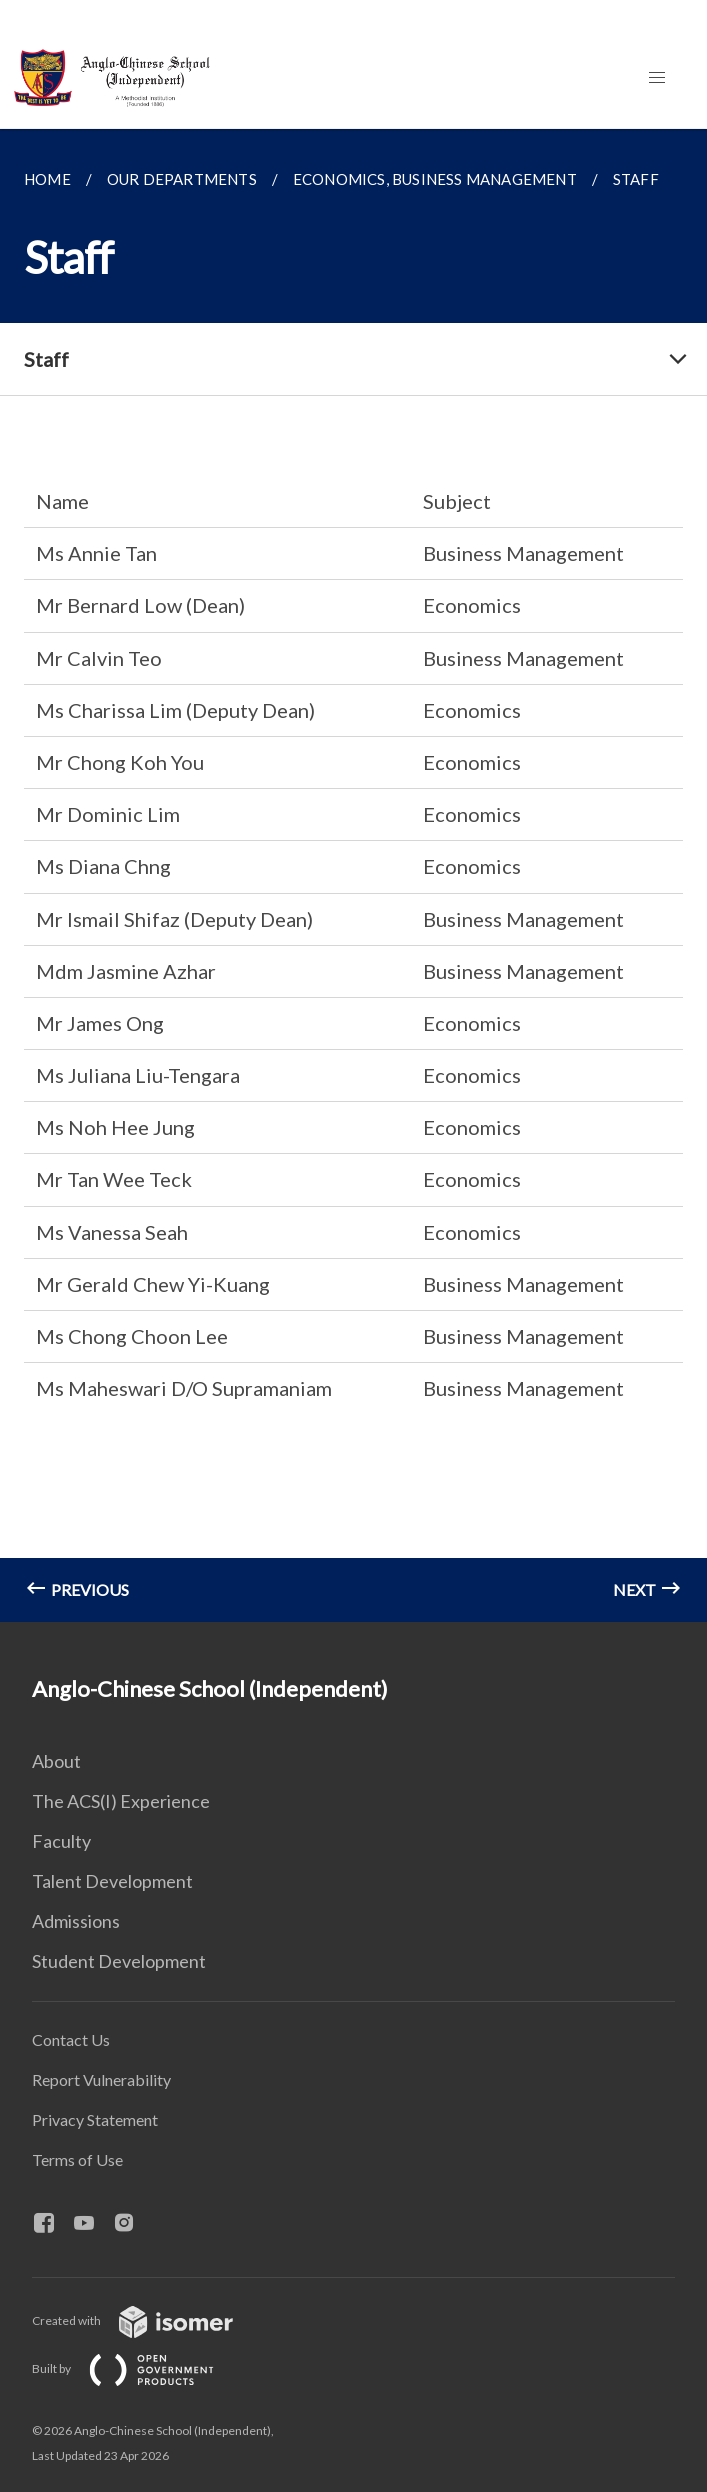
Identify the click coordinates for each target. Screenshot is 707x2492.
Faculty (61, 1841)
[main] (353, 875)
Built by (139, 2368)
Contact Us (71, 2039)
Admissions (76, 1921)
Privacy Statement (95, 2119)
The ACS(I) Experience (121, 1801)
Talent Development (112, 1881)
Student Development (119, 1961)
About (56, 1761)
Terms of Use (77, 2159)
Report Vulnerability (101, 2079)
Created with (148, 2320)
